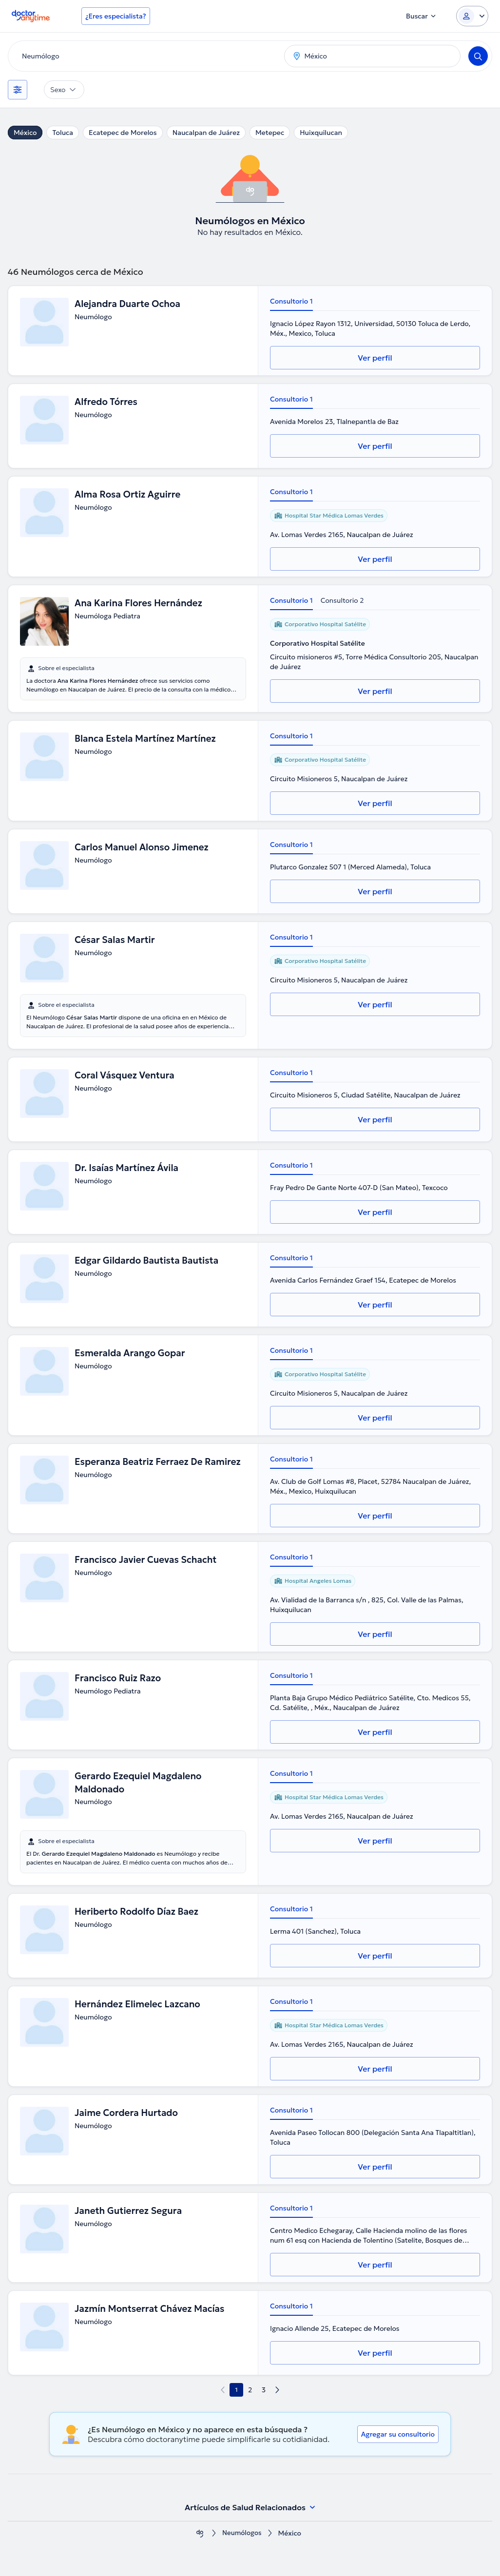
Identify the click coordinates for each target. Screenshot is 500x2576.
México (25, 132)
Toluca (62, 132)
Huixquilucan (321, 132)
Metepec (269, 132)
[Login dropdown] (472, 16)
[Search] (478, 56)
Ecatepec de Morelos (123, 132)
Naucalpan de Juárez (206, 132)
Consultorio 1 (291, 301)
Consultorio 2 (342, 600)
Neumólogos (242, 2533)
